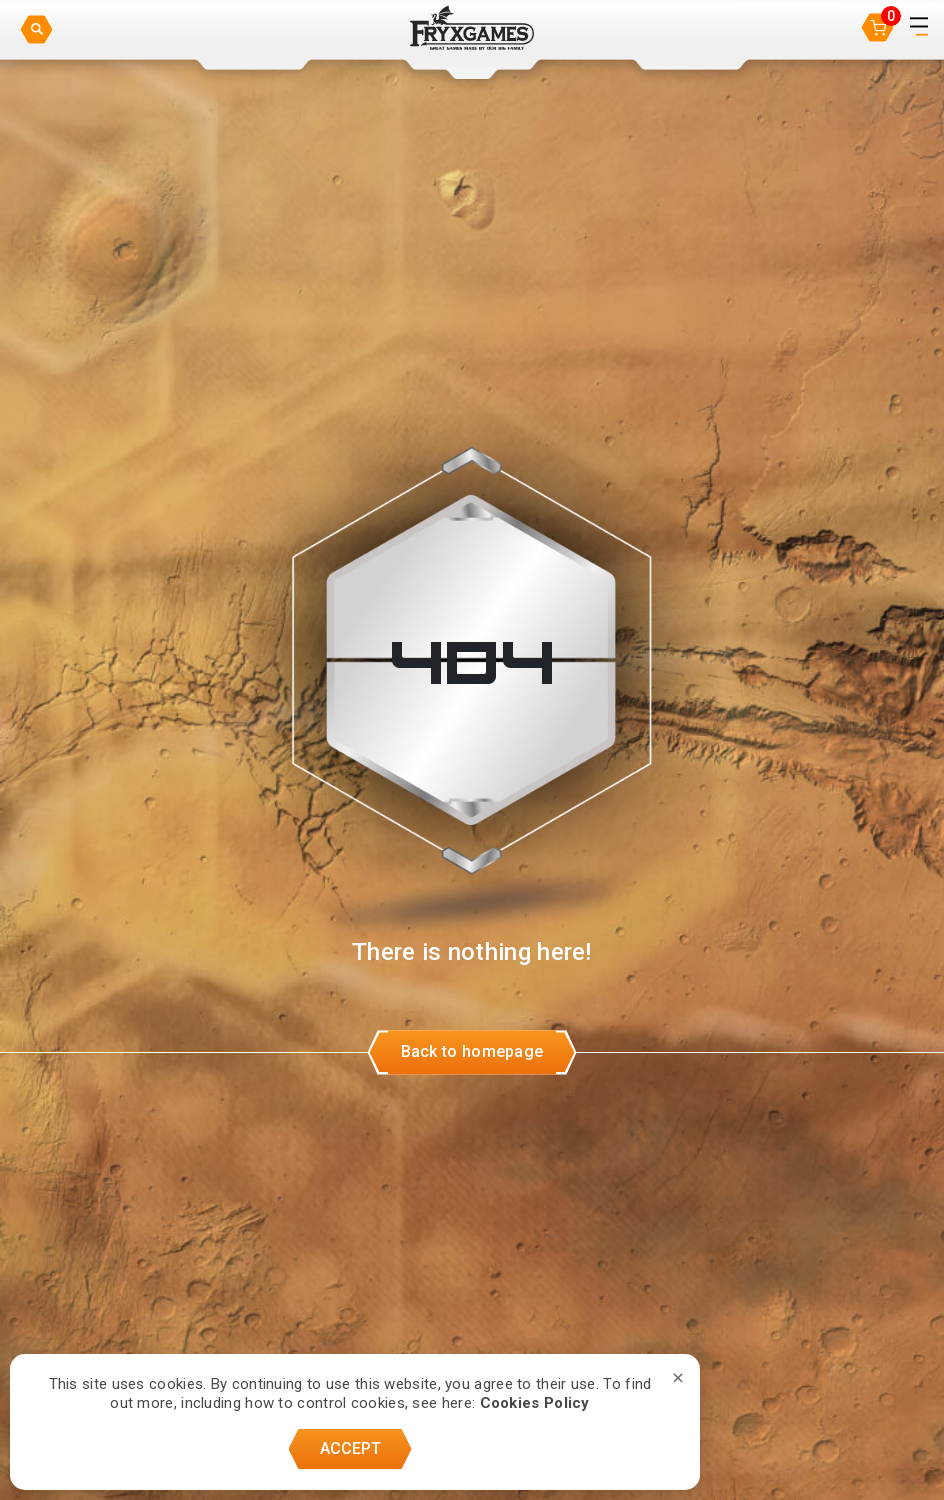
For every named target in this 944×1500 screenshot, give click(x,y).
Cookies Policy (535, 1403)
